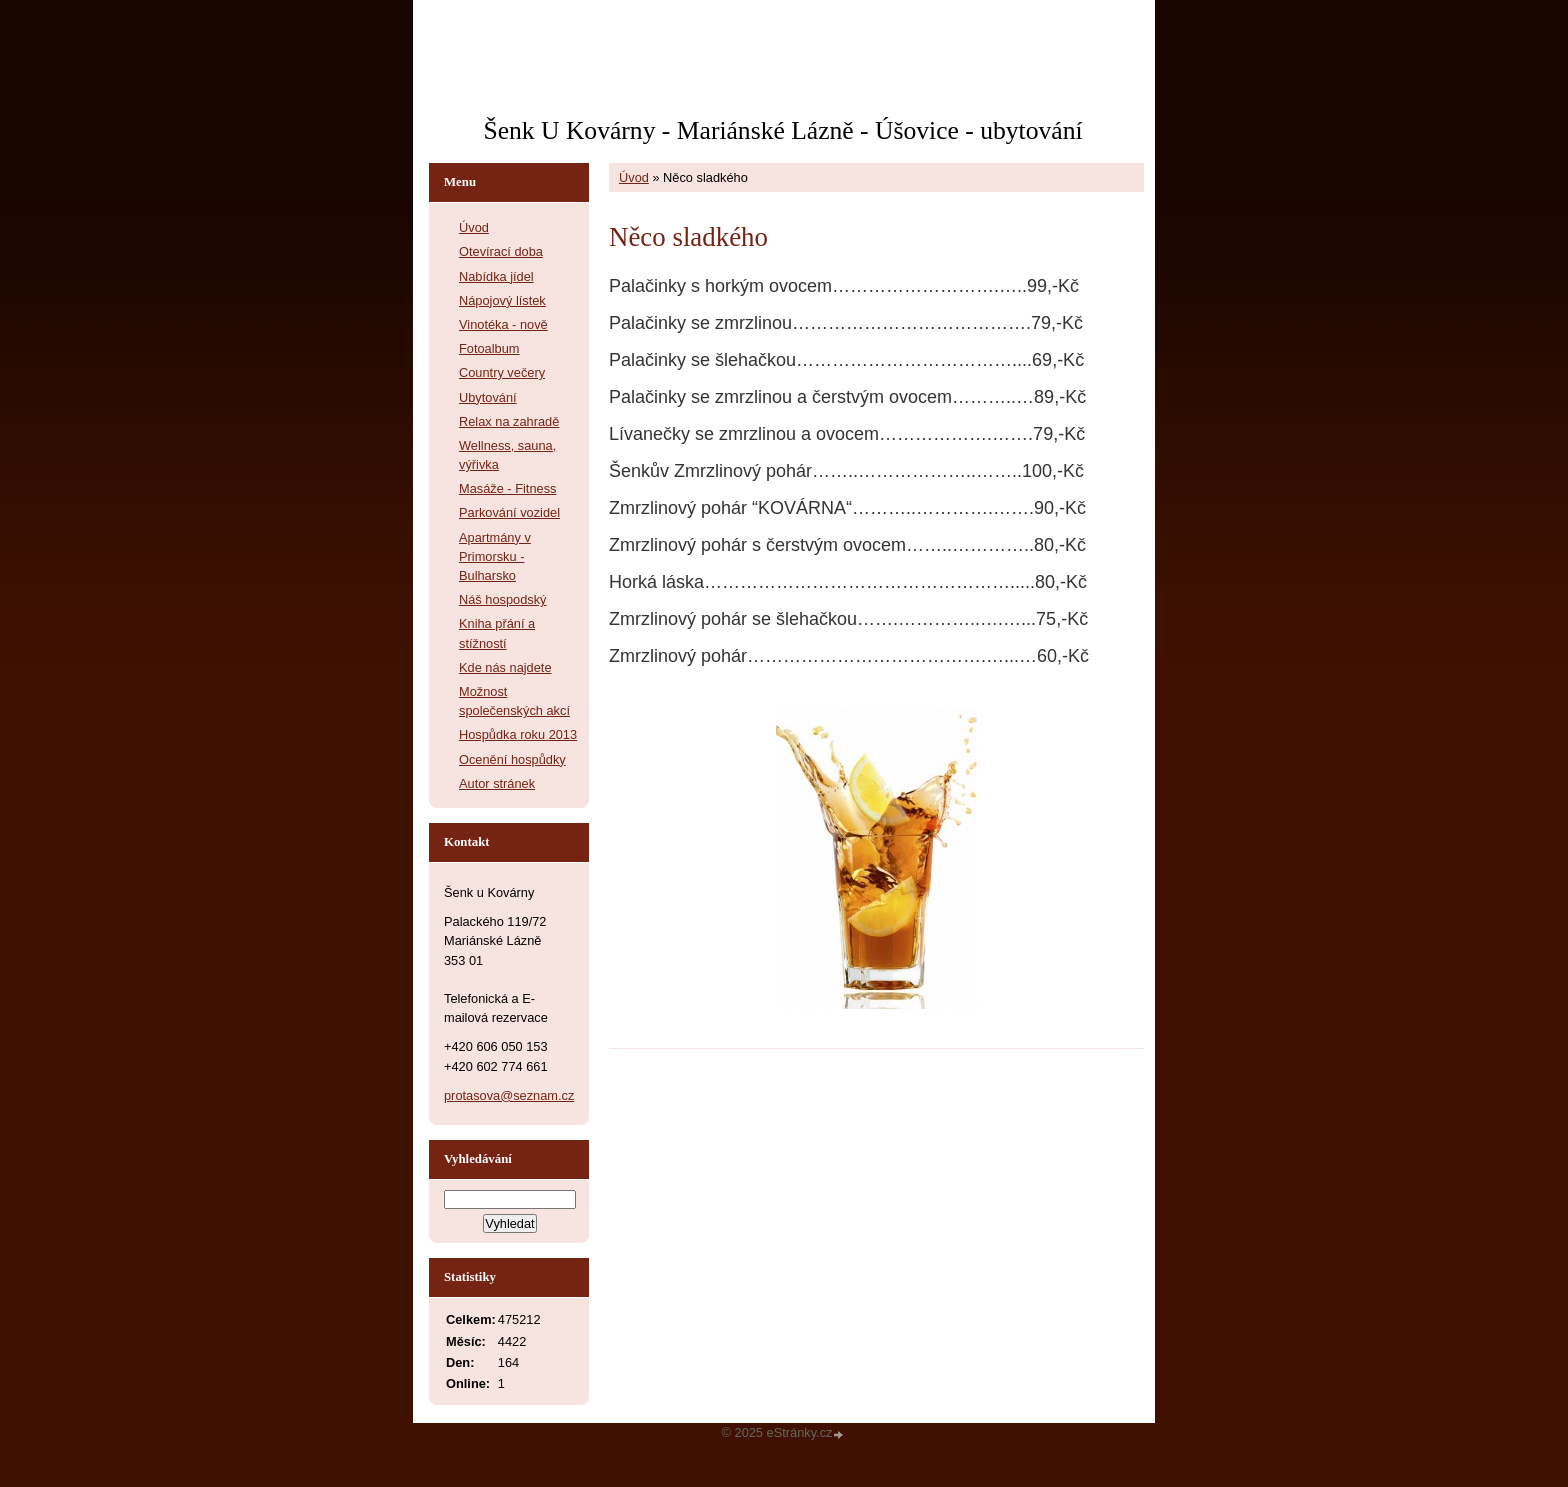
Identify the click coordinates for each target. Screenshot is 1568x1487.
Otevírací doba (501, 251)
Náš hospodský (503, 599)
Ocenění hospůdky (512, 759)
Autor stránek (497, 783)
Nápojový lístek (502, 300)
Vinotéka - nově (503, 324)
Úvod (634, 177)
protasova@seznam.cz (509, 1095)
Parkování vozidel (509, 512)
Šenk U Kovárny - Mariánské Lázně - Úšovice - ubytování (782, 130)
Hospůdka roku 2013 (518, 734)
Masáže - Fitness (507, 488)
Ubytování (488, 397)
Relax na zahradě (509, 421)
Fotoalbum (489, 348)
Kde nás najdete (505, 667)
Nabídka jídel (496, 276)
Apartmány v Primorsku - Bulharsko (495, 556)
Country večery (502, 372)
